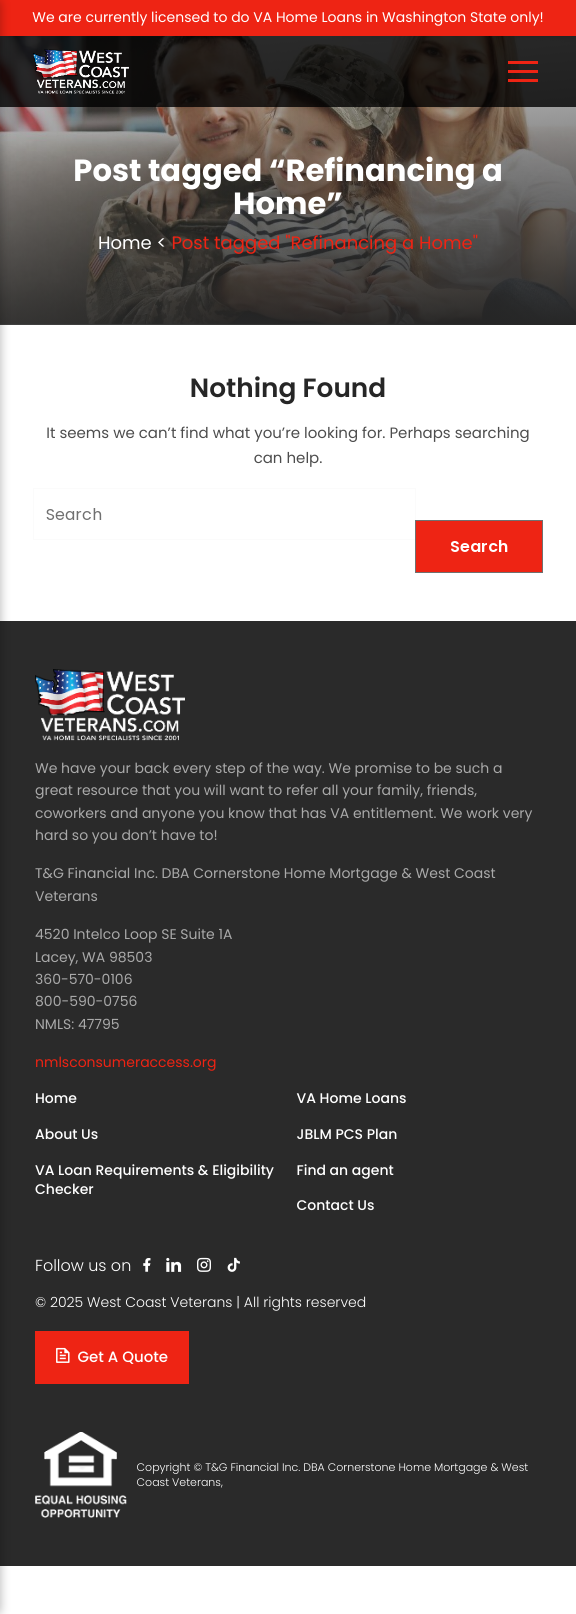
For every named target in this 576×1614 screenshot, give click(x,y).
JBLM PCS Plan (347, 1134)
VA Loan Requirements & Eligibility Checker (154, 1180)
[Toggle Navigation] (523, 71)
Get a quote (112, 1357)
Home (125, 243)
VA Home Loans (352, 1098)
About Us (66, 1134)
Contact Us (336, 1205)
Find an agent (345, 1170)
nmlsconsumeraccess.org (125, 1062)
